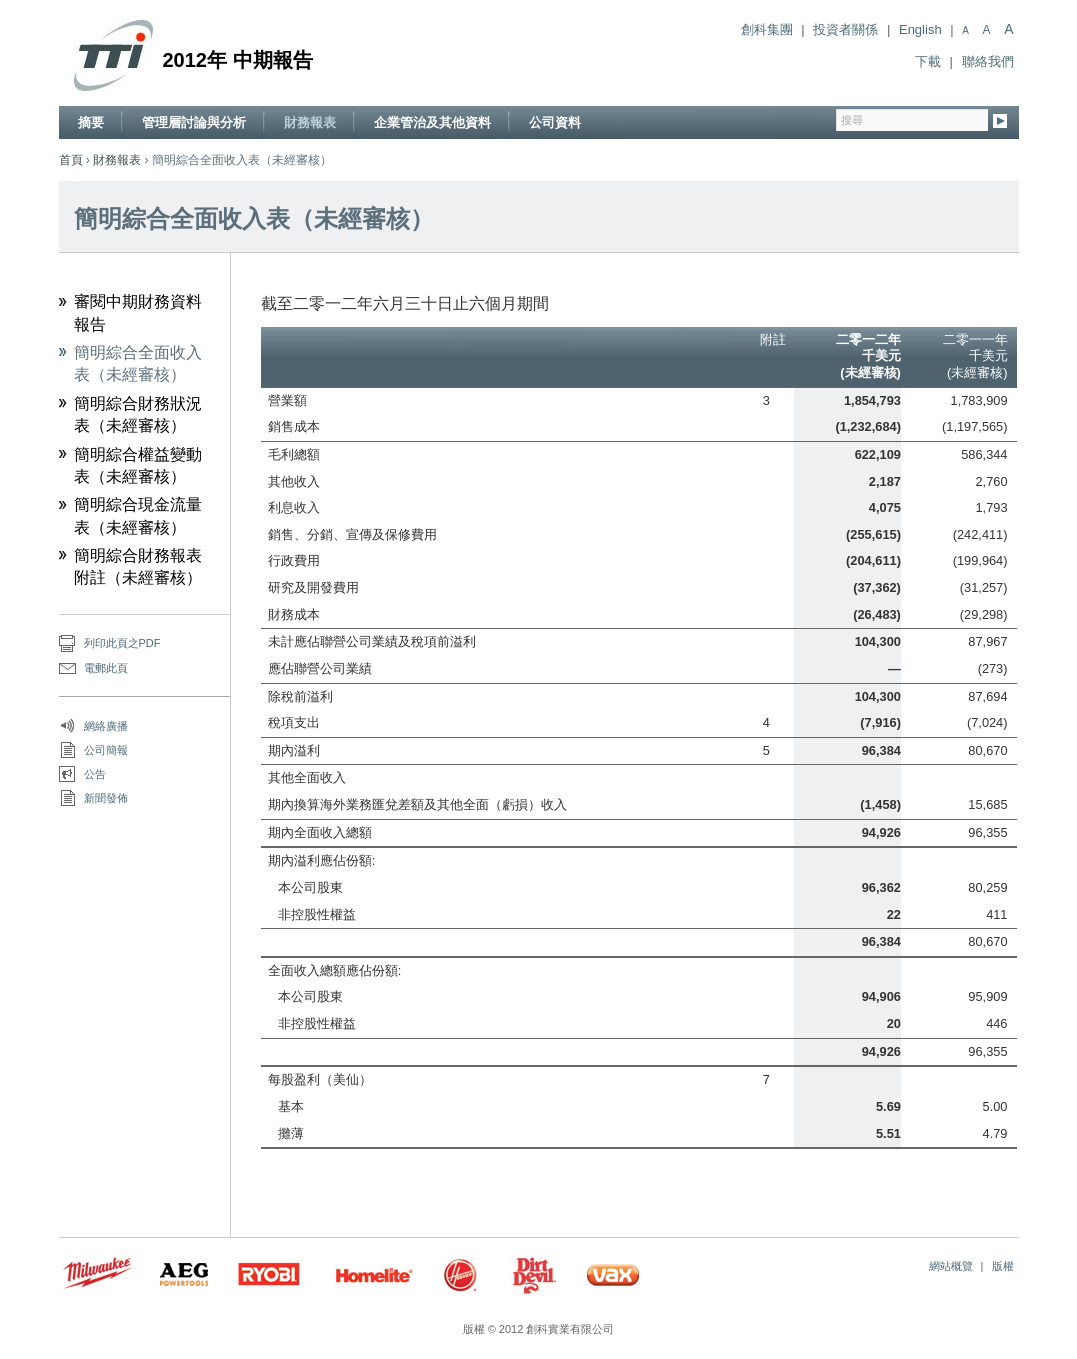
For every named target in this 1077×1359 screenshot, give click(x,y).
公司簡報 (106, 750)
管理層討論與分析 (194, 122)
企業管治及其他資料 (432, 122)
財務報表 (310, 122)
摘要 (91, 122)
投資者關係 (845, 29)
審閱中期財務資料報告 (138, 312)
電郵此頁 (106, 668)
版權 (1003, 1266)
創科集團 (767, 29)
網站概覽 (951, 1266)
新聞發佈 (106, 798)
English (920, 29)
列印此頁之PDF (122, 643)
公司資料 (555, 122)
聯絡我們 (988, 61)
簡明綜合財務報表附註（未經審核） (138, 566)
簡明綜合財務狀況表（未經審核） (138, 414)
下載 (928, 61)
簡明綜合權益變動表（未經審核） (138, 465)
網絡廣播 (106, 726)
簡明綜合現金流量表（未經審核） (138, 515)
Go (1001, 122)
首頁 (71, 160)
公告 (95, 774)
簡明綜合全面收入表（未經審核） (138, 363)
